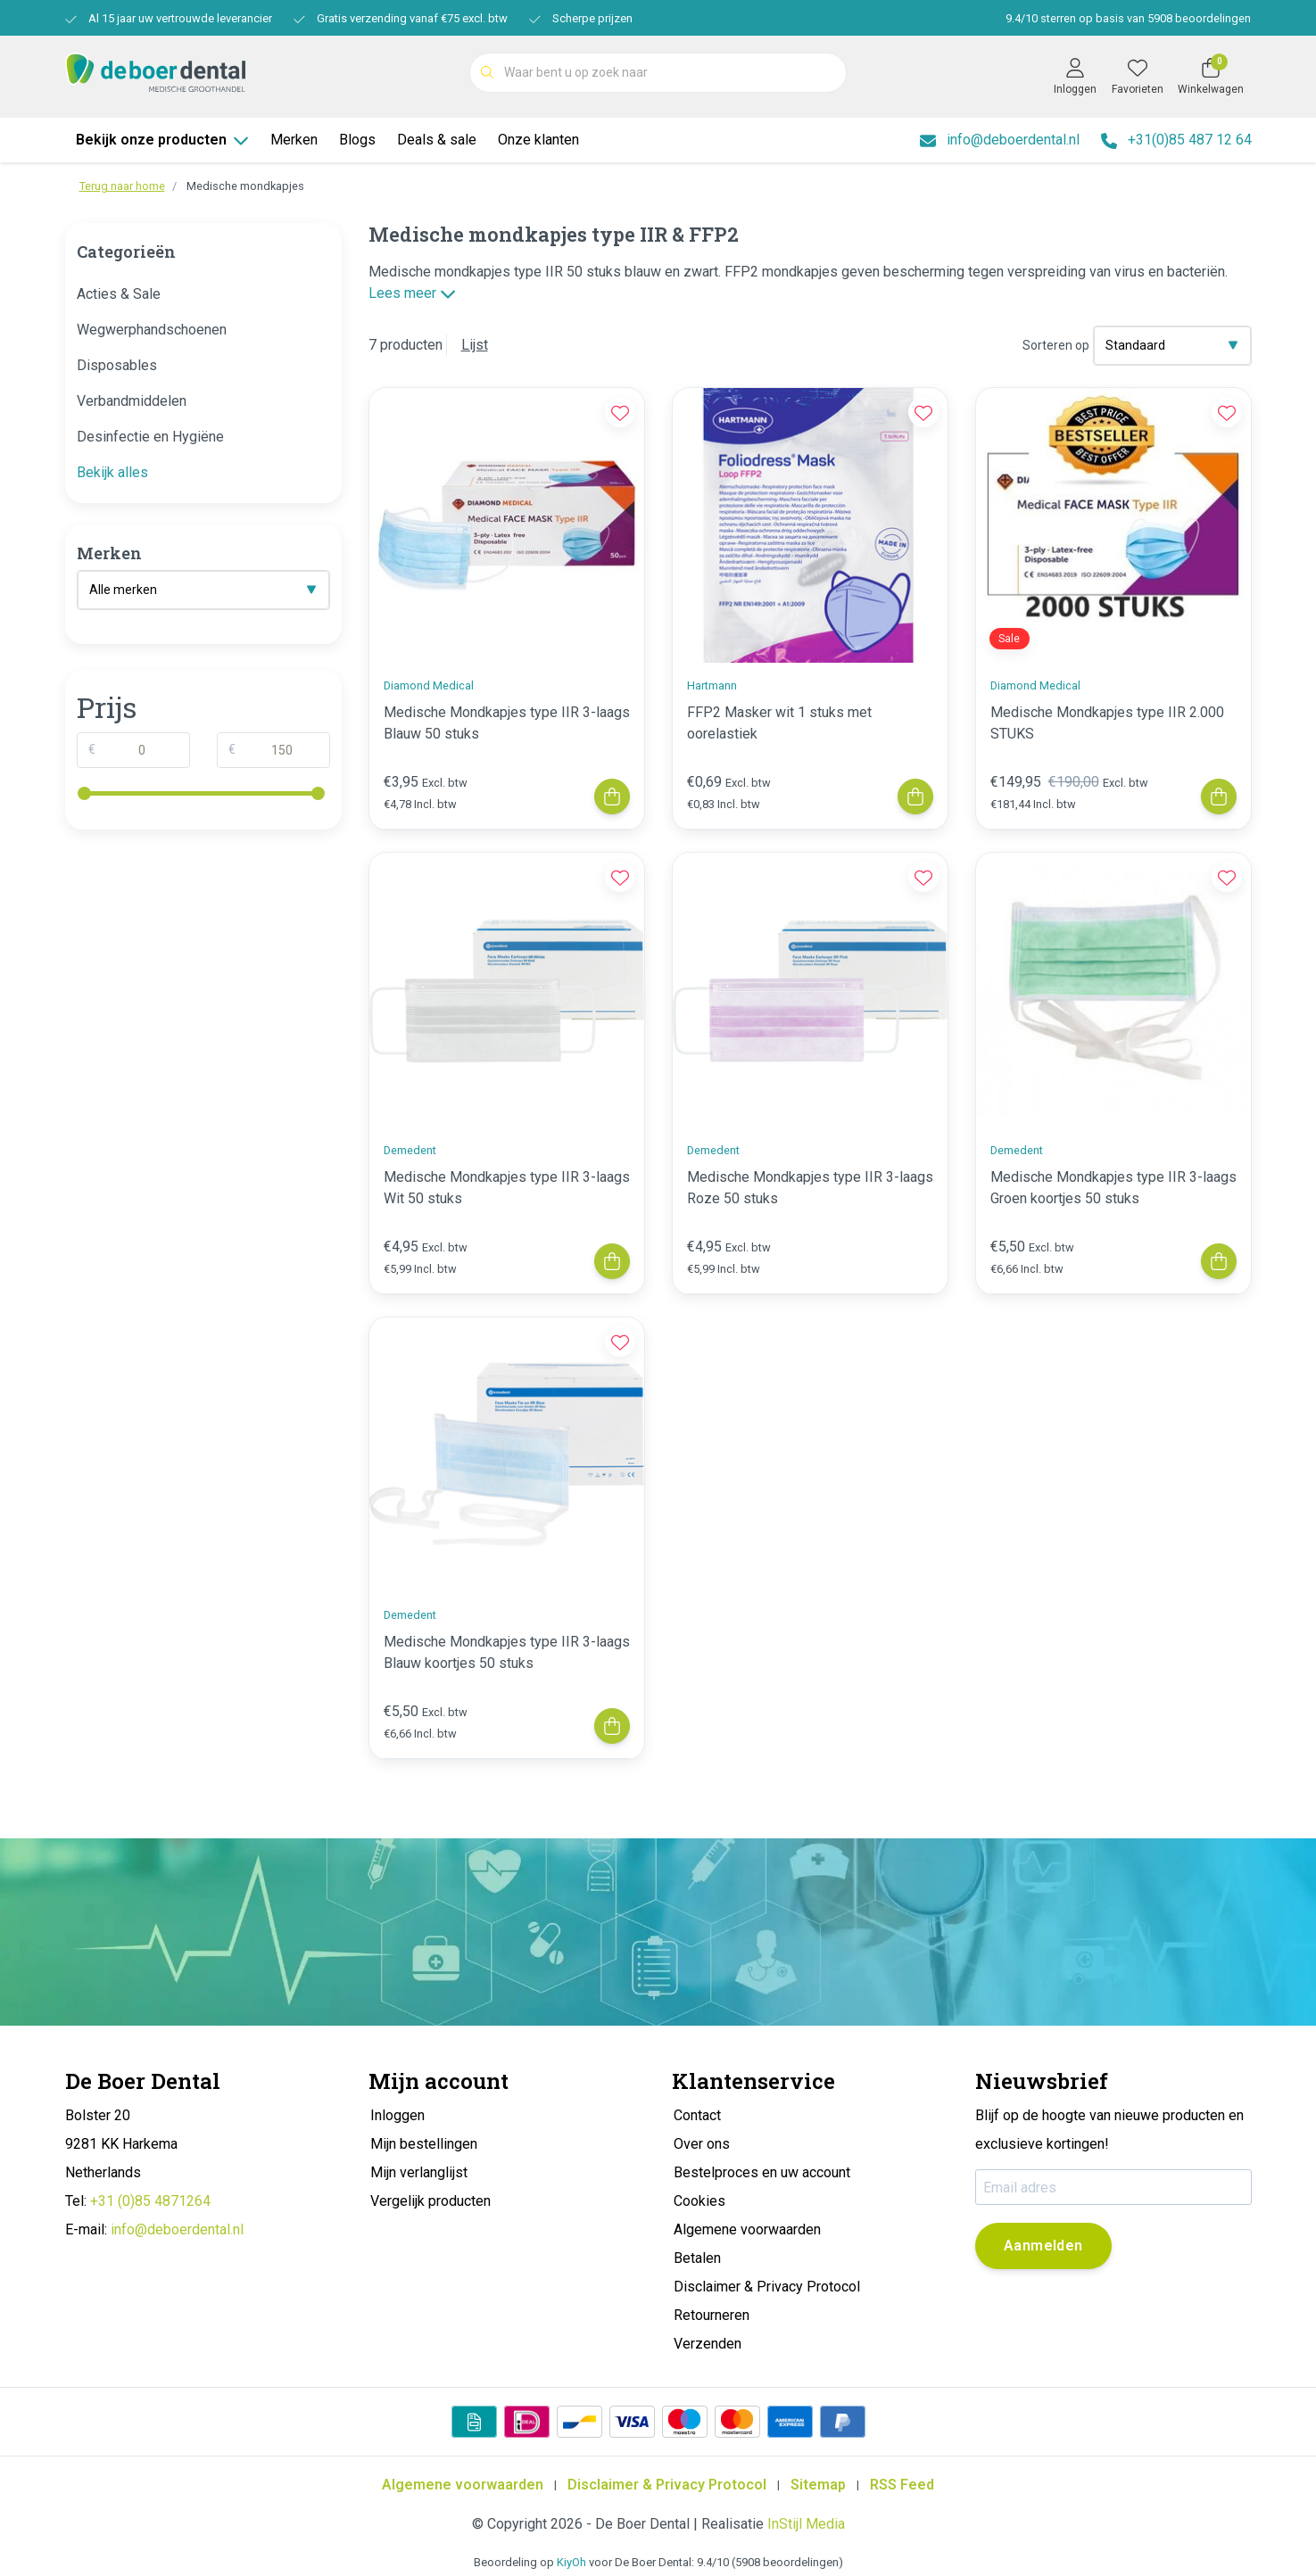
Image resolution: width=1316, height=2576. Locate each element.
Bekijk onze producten (162, 139)
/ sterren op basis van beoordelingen (1127, 18)
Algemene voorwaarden (462, 2484)
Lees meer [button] (412, 293)
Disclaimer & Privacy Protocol (666, 2484)
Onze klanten (538, 139)
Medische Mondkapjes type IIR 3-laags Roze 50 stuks (810, 1187)
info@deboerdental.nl (177, 2229)
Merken (294, 139)
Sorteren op (1055, 345)
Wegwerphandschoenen (152, 329)
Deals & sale (436, 139)
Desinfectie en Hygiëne (150, 436)
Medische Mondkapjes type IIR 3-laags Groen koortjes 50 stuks (1113, 1187)
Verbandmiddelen (131, 400)
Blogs (357, 139)
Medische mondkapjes (245, 186)
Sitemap (818, 2484)
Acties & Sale (119, 293)
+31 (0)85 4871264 (150, 2200)
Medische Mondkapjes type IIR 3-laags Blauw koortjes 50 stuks (507, 1652)
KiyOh (571, 2562)
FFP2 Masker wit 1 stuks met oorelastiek (779, 723)
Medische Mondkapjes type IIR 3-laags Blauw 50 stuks (507, 723)
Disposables (117, 365)
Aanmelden (1043, 2245)
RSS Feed (902, 2484)
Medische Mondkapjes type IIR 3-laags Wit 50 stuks (507, 1187)
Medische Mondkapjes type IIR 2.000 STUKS (1107, 723)
